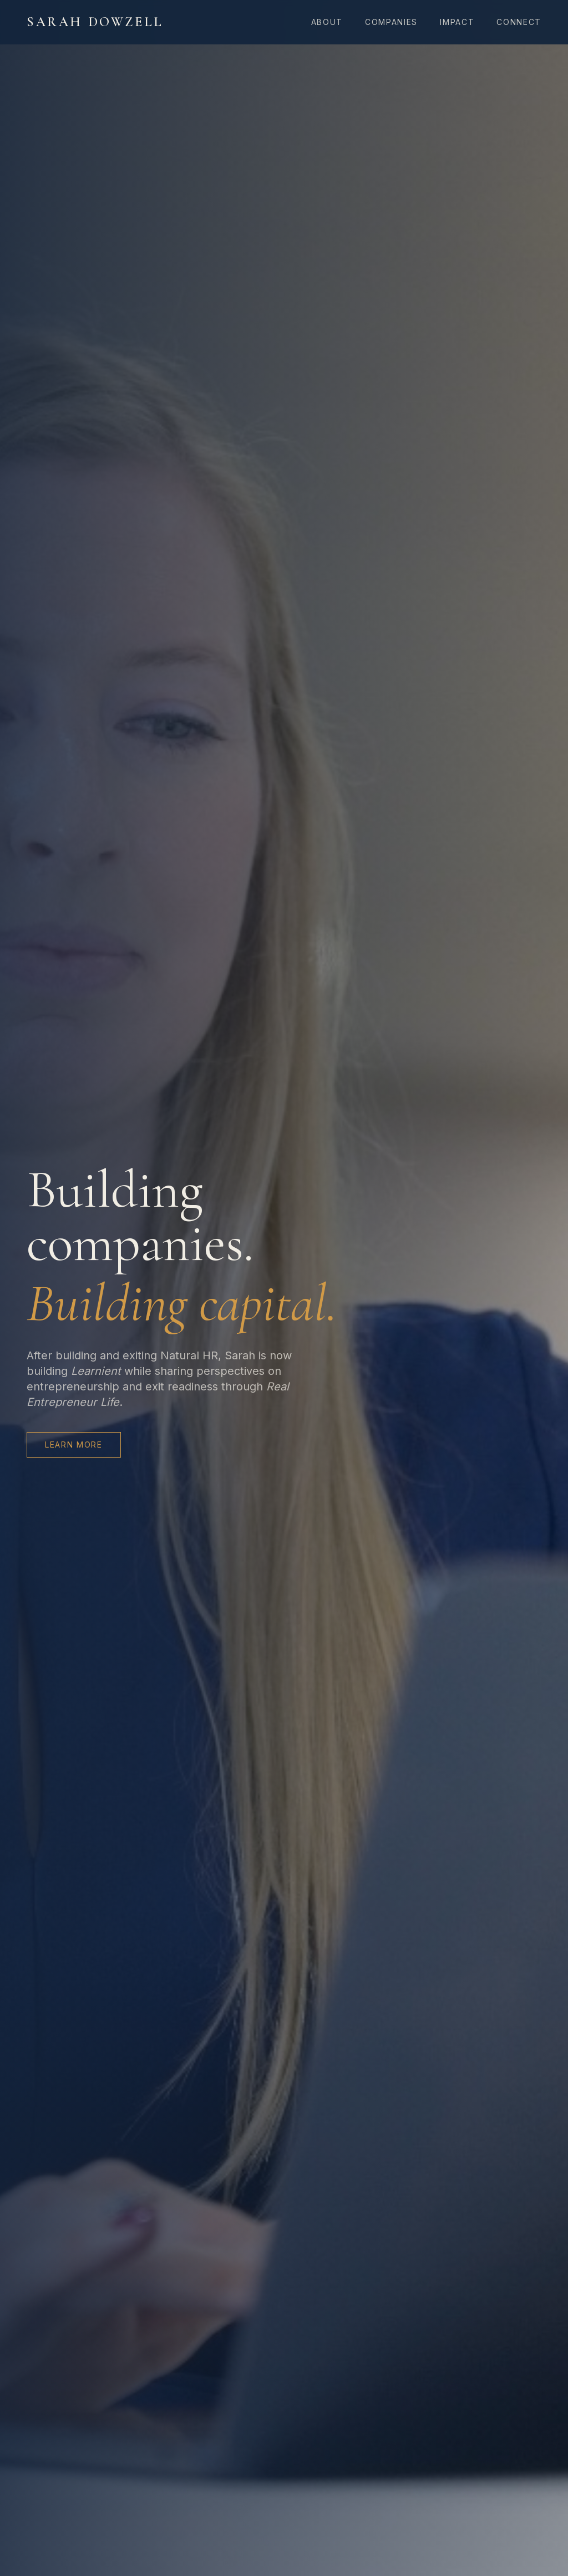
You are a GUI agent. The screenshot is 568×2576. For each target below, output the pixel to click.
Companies (391, 22)
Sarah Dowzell (95, 22)
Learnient (96, 1371)
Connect (518, 22)
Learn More (74, 1444)
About (327, 22)
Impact (457, 22)
